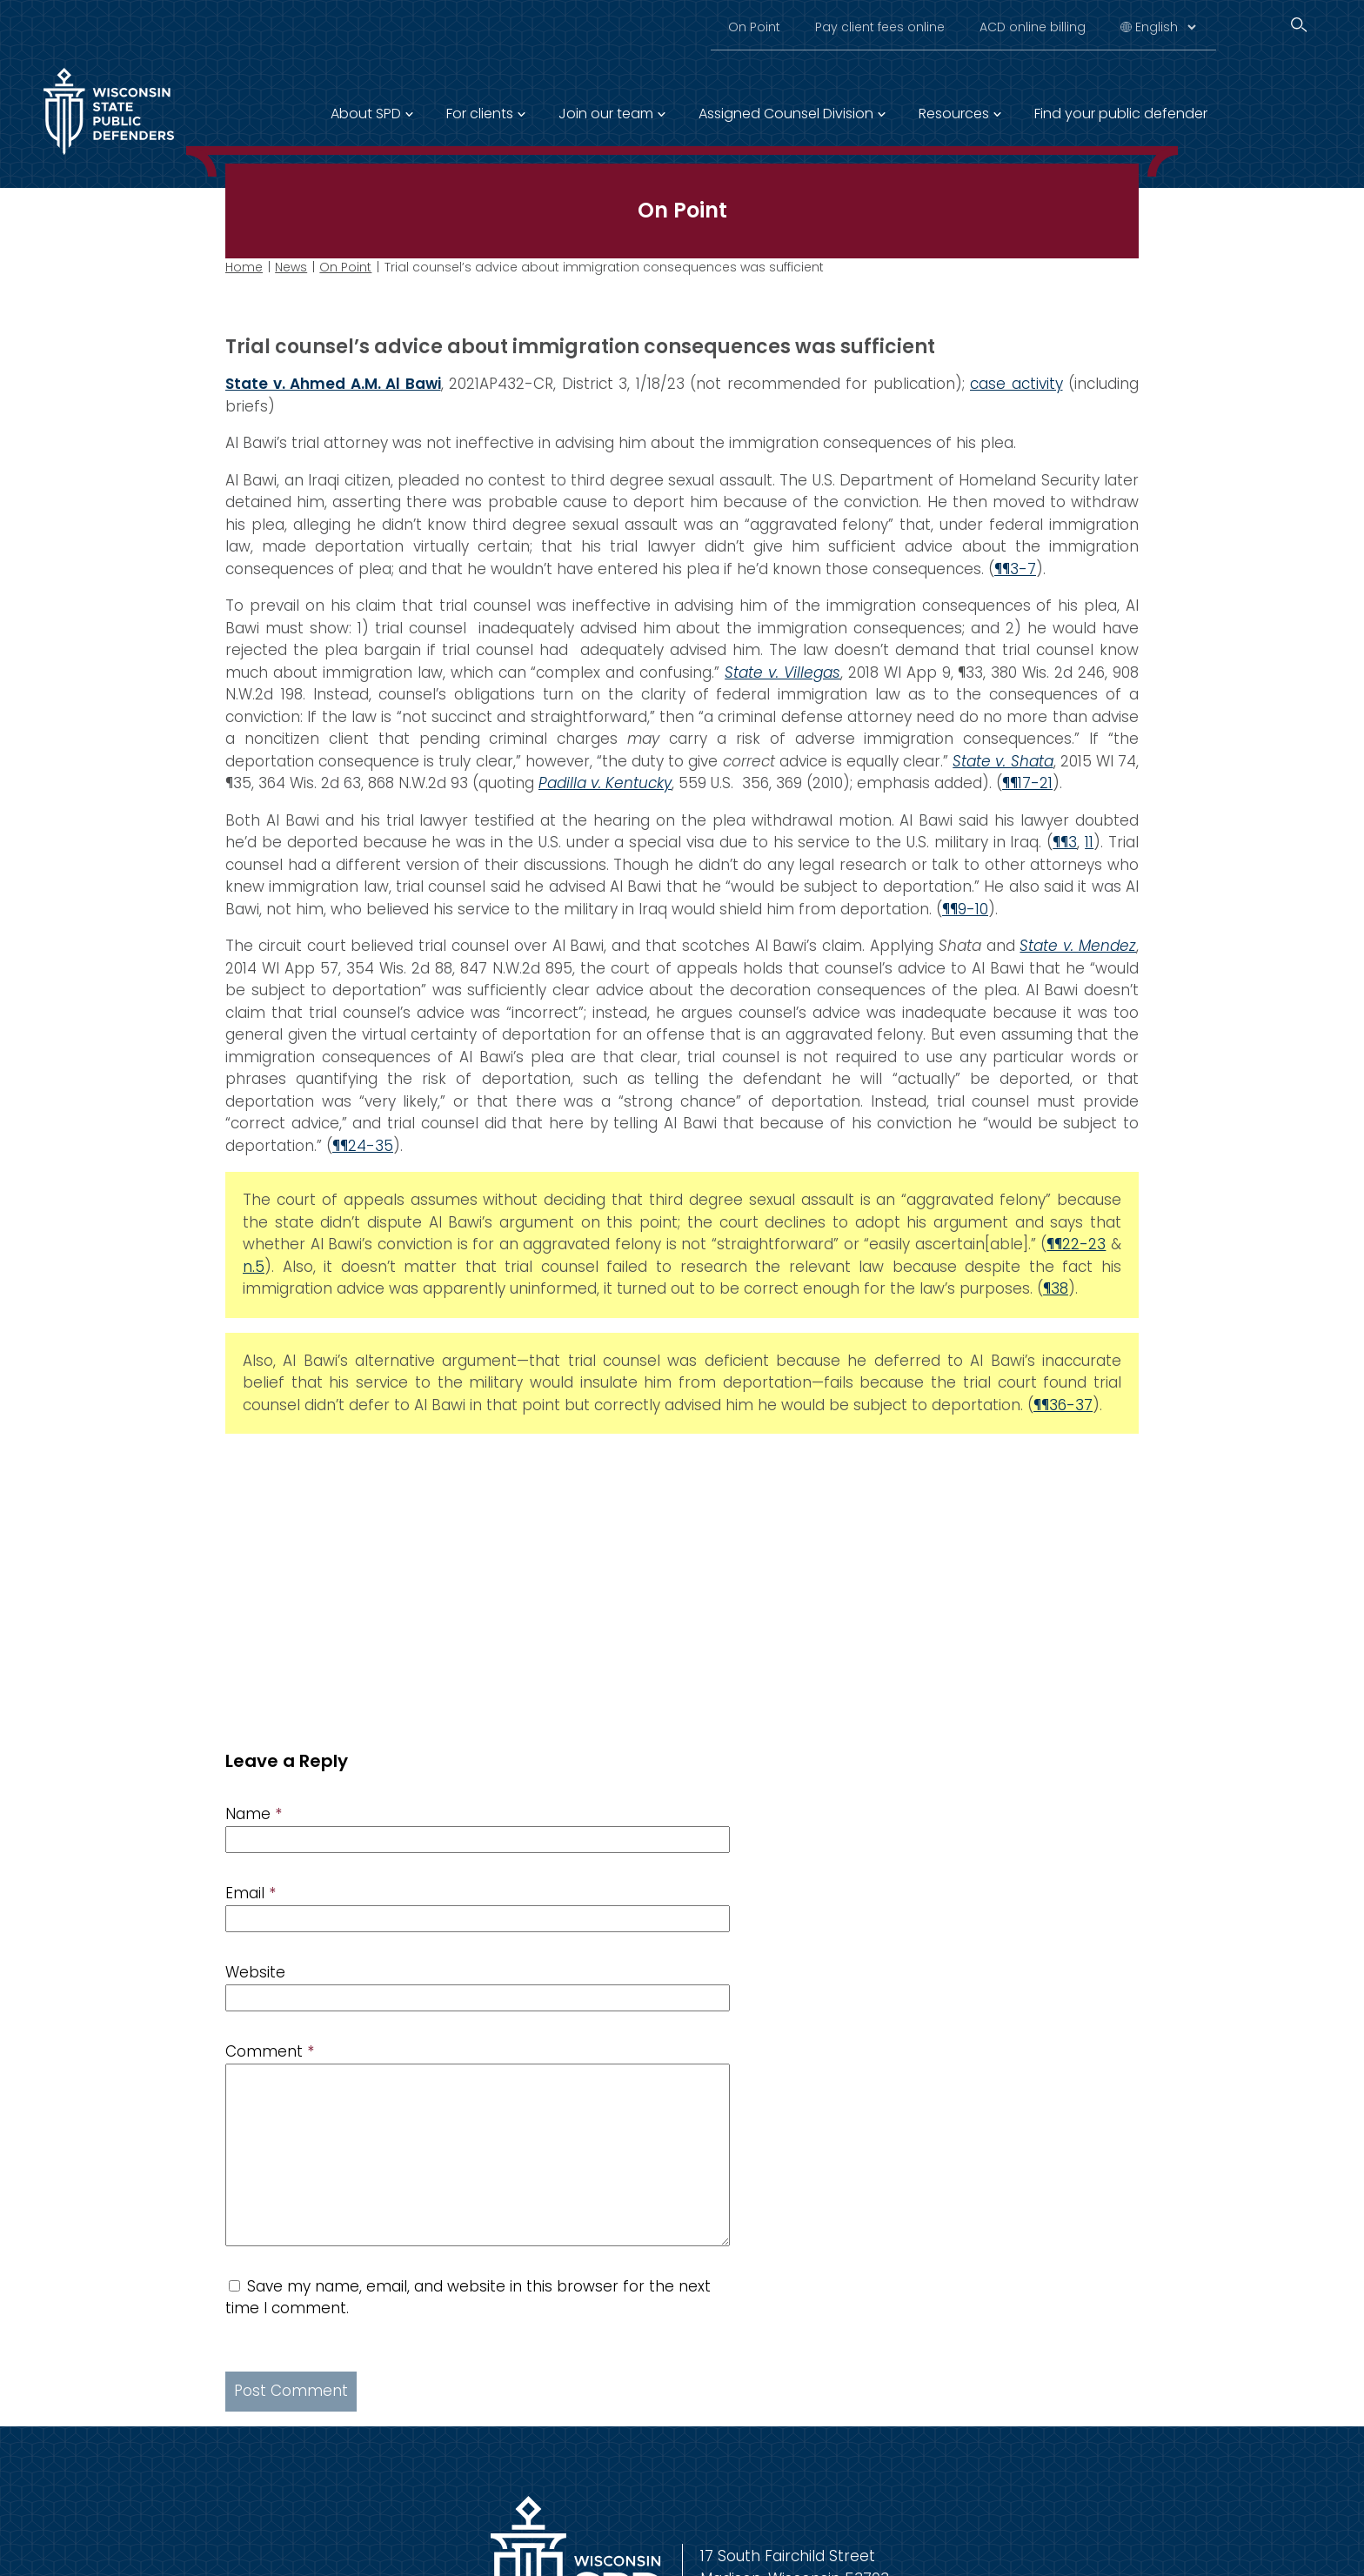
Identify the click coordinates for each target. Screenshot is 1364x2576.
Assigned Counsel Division (786, 114)
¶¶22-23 (1076, 1244)
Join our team (605, 114)
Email (250, 1893)
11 (1089, 842)
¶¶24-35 (362, 1145)
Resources (954, 114)
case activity (1016, 383)
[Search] (1299, 24)
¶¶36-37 (1063, 1405)
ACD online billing (1033, 27)
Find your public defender (1120, 114)
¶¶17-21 (1027, 783)
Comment (269, 2051)
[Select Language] (1165, 27)
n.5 (253, 1266)
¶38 (1055, 1288)
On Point (754, 27)
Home (244, 267)
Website (255, 1972)
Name (253, 1813)
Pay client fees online (880, 27)
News (291, 267)
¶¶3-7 (1015, 569)
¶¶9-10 (965, 909)
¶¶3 (1065, 842)
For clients (479, 114)
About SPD (366, 114)
